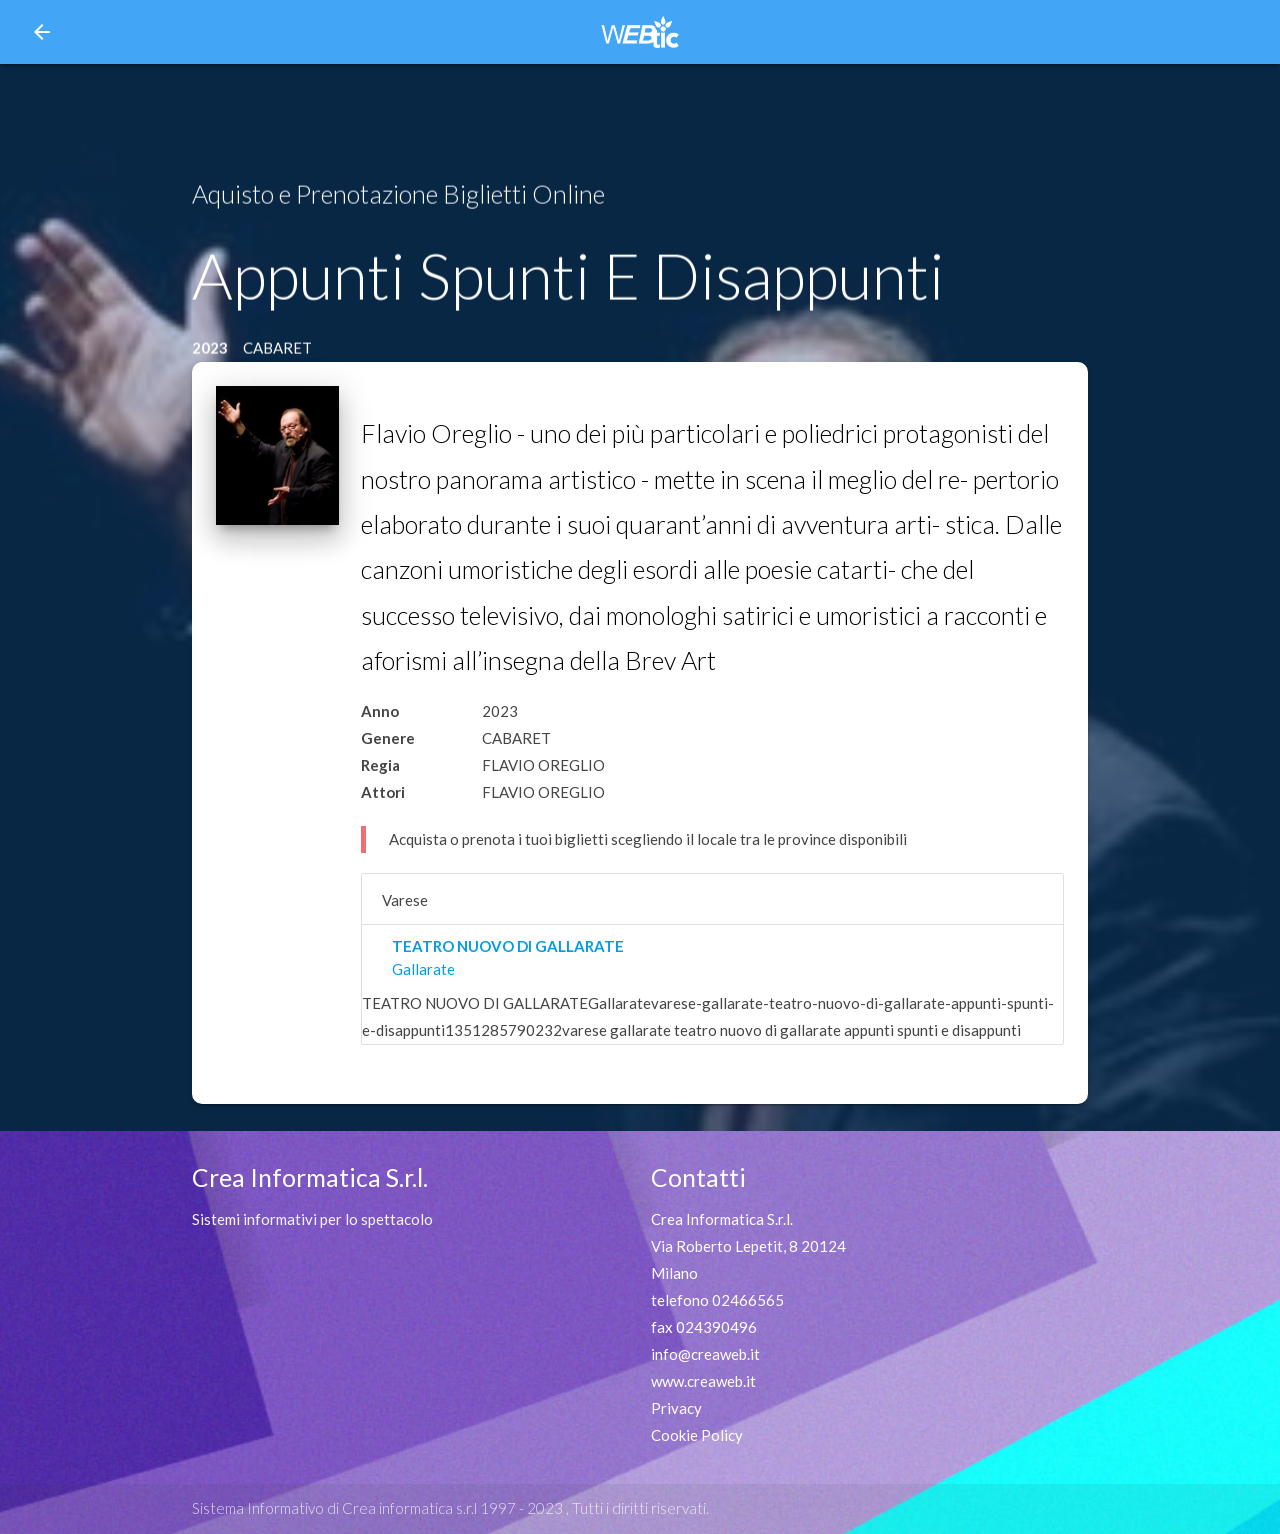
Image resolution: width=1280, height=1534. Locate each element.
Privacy (676, 1408)
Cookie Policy (697, 1435)
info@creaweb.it (705, 1354)
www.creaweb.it (703, 1381)
